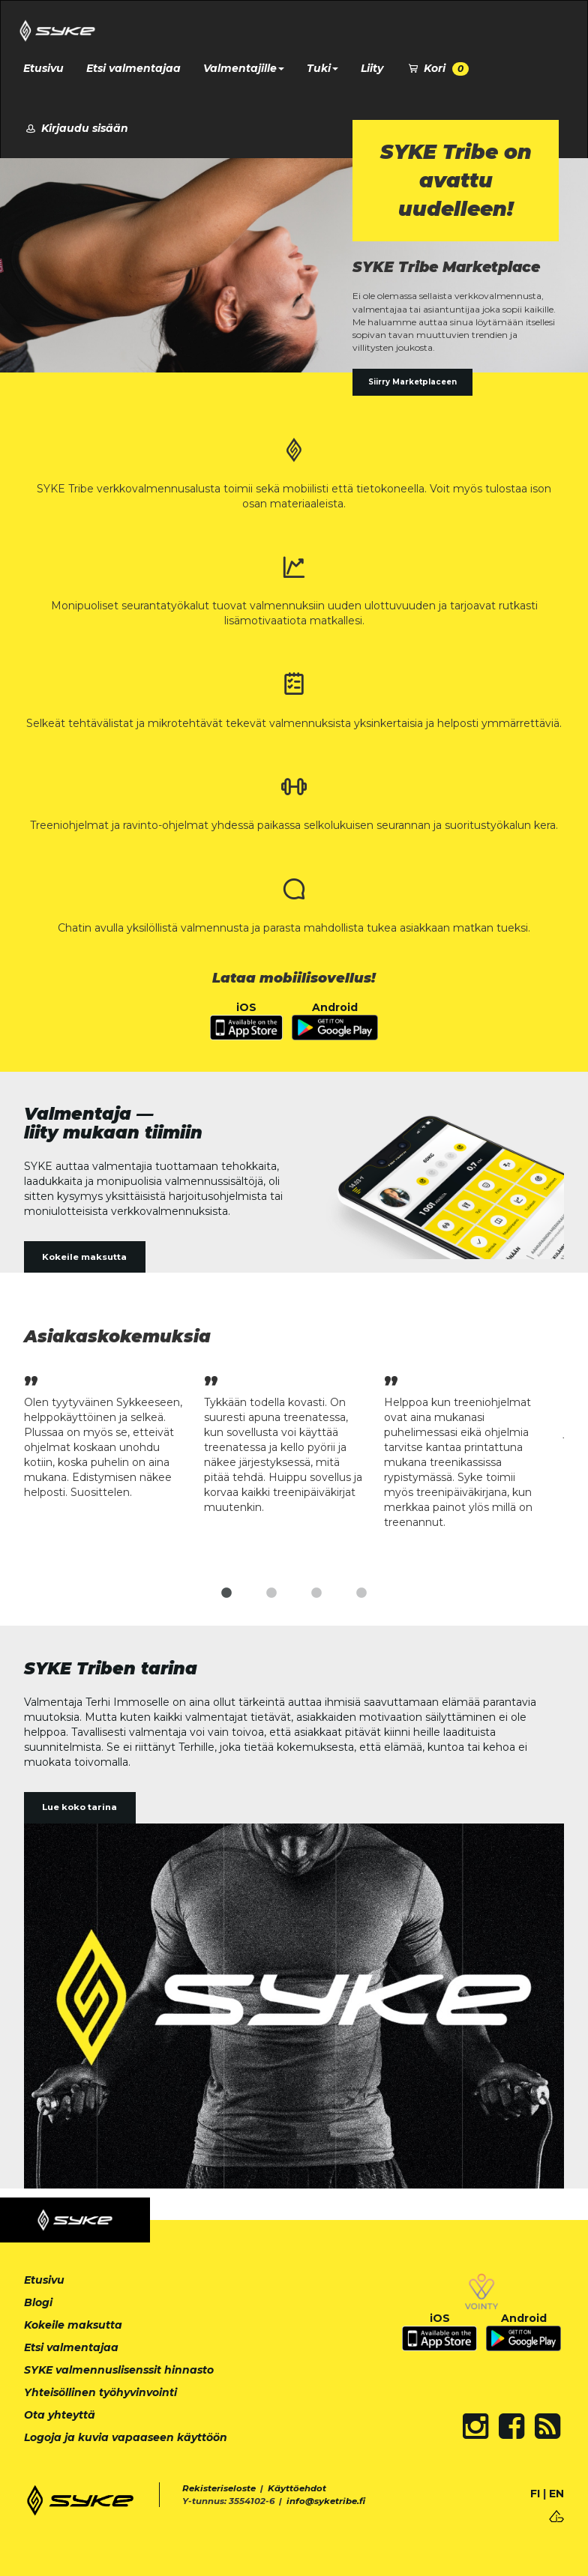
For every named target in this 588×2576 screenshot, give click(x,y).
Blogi (38, 2302)
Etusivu (43, 68)
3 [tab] (316, 1593)
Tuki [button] (322, 68)
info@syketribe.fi (325, 2501)
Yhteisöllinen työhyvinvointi (100, 2392)
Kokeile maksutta (84, 1257)
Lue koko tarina (79, 1807)
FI (535, 2493)
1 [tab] (226, 1593)
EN (556, 2493)
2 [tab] (271, 1593)
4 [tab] (361, 1593)
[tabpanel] (114, 1435)
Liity (372, 68)
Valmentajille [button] (243, 68)
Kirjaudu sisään (75, 128)
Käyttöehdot (297, 2488)
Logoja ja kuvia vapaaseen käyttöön (125, 2437)
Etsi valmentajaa (133, 68)
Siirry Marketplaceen (412, 382)
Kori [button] (437, 68)
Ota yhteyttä (59, 2415)
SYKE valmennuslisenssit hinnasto (119, 2370)
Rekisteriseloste (219, 2488)
